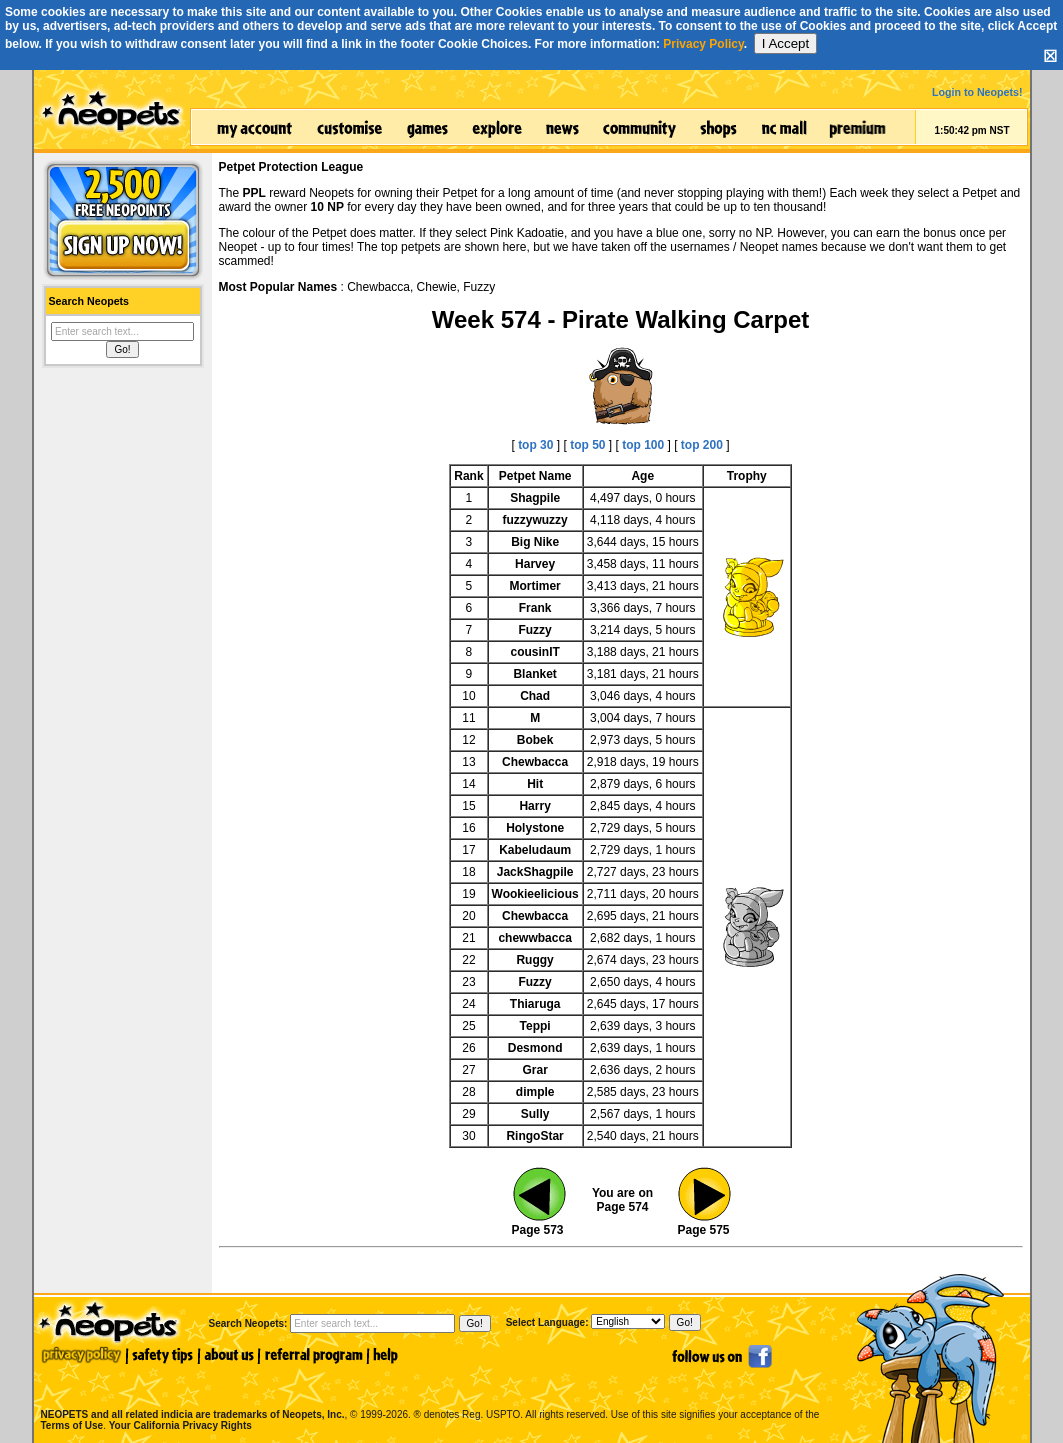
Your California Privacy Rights (180, 1425)
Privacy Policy (703, 44)
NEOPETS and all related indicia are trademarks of (191, 1393)
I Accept (785, 43)
